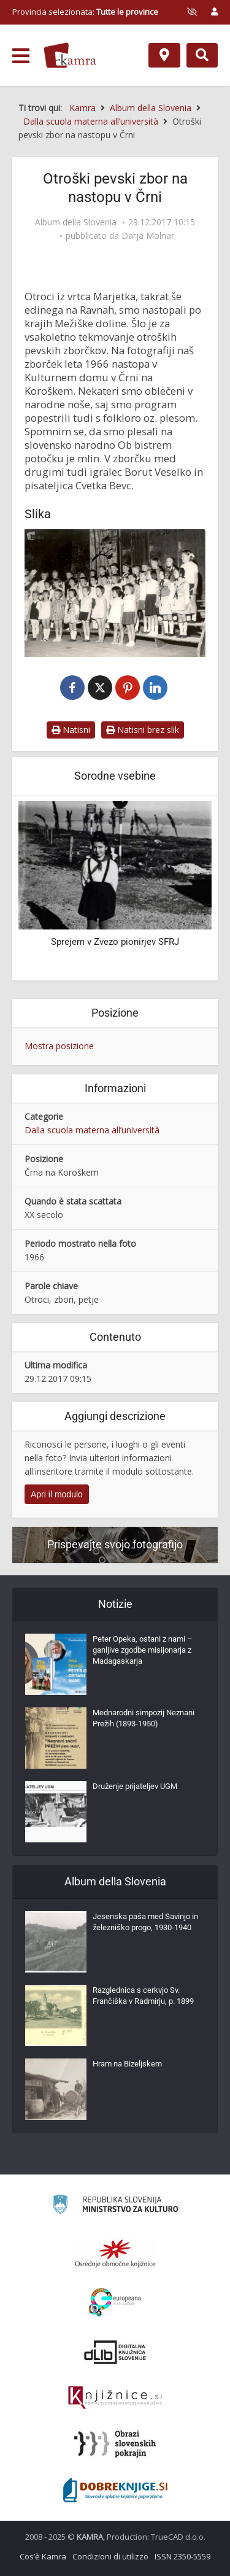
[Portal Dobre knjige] (115, 2490)
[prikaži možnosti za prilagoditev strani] (192, 11)
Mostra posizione (59, 1046)
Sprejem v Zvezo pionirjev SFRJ (115, 941)
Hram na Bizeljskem (127, 2063)
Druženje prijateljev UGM (135, 1786)
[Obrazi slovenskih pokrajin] (115, 2444)
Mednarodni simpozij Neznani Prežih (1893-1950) (143, 1718)
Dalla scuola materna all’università (92, 1130)
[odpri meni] (20, 56)
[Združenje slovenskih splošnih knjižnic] (115, 2398)
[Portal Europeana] (115, 2302)
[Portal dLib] (115, 2352)
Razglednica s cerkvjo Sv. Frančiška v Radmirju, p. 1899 (143, 1995)
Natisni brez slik (142, 729)
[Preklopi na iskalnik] (202, 55)
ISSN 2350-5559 (182, 2556)
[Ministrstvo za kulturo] (115, 2206)
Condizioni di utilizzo (110, 2556)
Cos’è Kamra (43, 2556)
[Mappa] (164, 55)
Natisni (71, 729)
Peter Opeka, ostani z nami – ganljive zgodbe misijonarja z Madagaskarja (143, 1650)
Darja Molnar (147, 235)
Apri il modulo (57, 1494)
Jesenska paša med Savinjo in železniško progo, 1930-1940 (145, 1922)
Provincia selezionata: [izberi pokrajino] (85, 11)
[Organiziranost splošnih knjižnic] (115, 2253)
